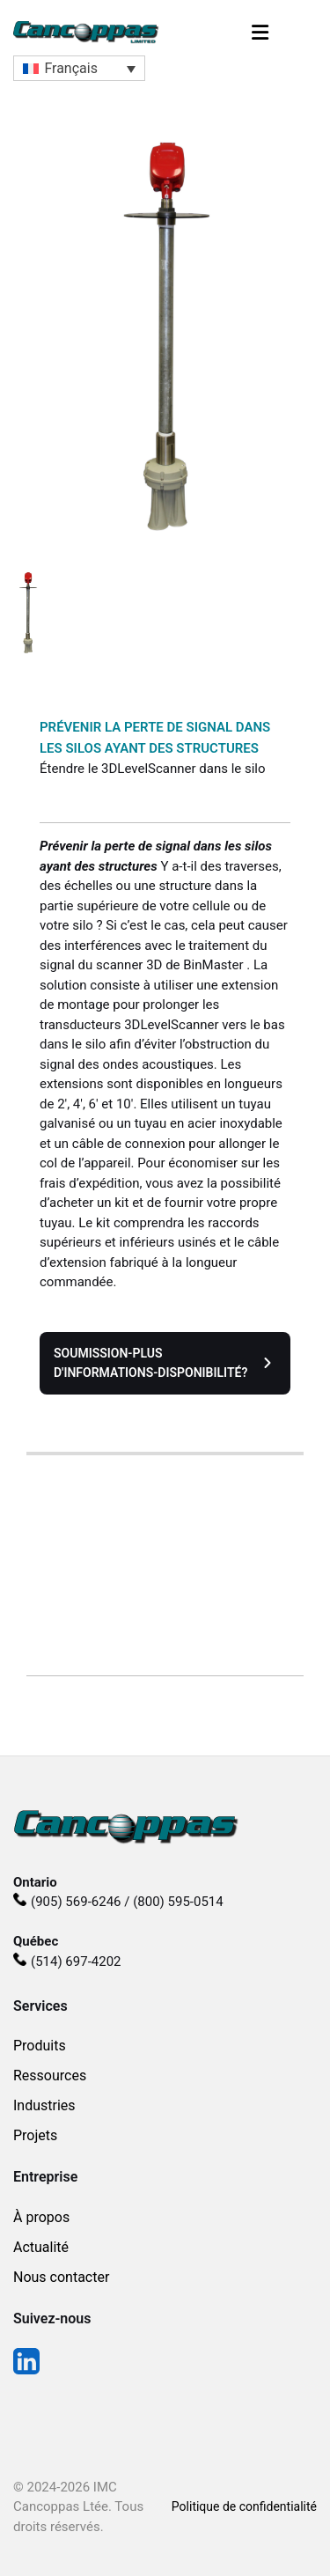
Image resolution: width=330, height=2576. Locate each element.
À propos (41, 2217)
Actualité (41, 2247)
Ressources (49, 2075)
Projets (35, 2135)
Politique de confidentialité (244, 2506)
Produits (39, 2045)
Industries (44, 2105)
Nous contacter (61, 2277)
